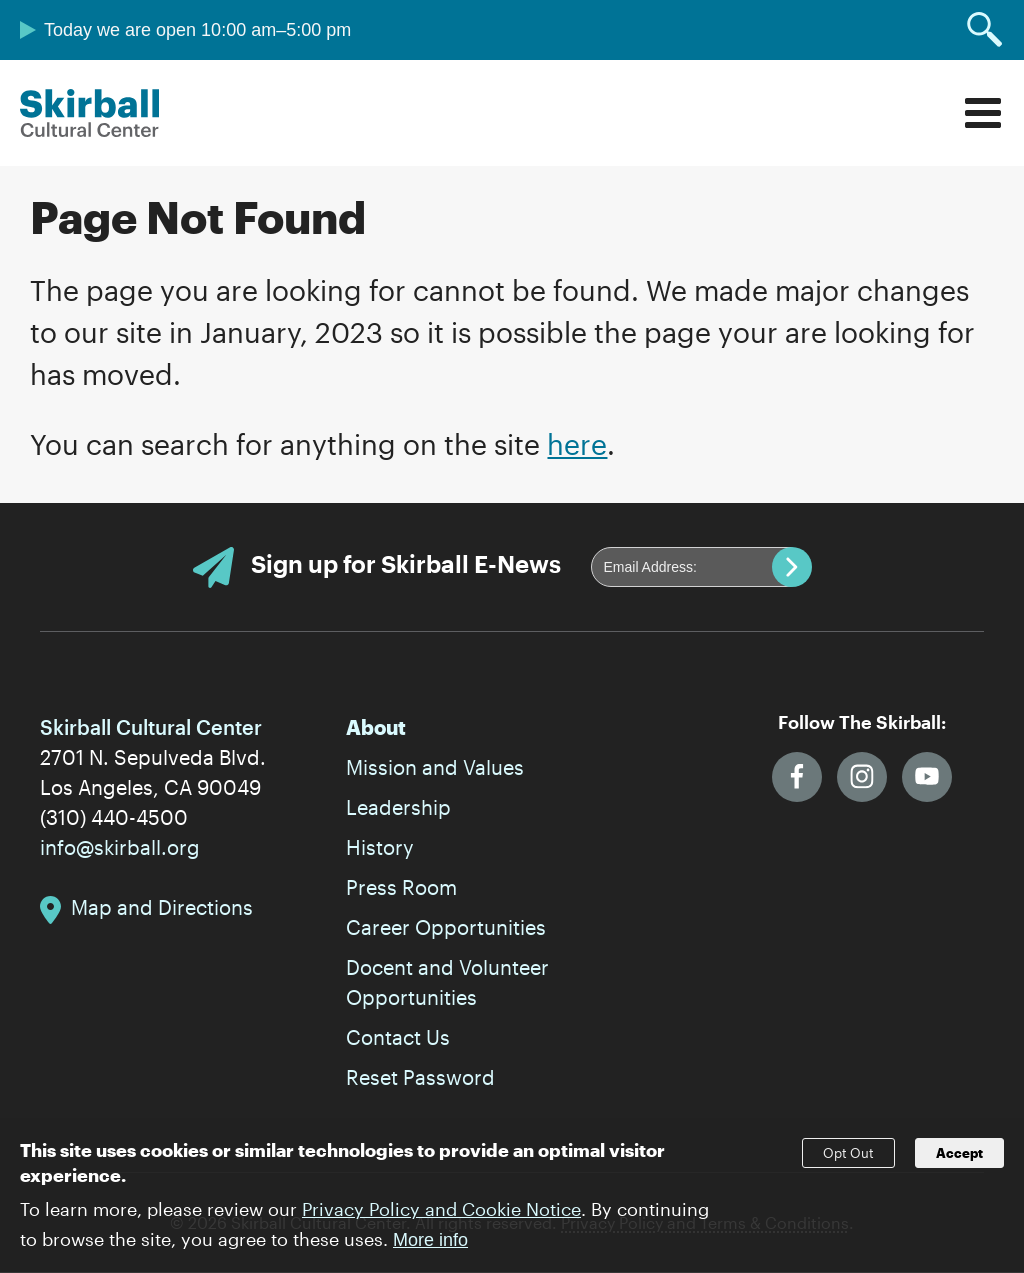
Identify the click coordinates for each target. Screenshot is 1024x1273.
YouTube (927, 777)
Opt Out (848, 1159)
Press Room (401, 887)
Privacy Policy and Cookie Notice (441, 1216)
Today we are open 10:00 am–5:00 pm (197, 30)
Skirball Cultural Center (90, 113)
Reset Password (420, 1077)
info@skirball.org (120, 847)
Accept (959, 1159)
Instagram (862, 777)
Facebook (797, 777)
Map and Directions (162, 907)
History (380, 847)
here (577, 444)
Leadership (398, 807)
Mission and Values (435, 767)
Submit (792, 567)
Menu (983, 113)
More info (430, 1247)
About (376, 727)
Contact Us (398, 1037)
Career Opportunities (446, 927)
